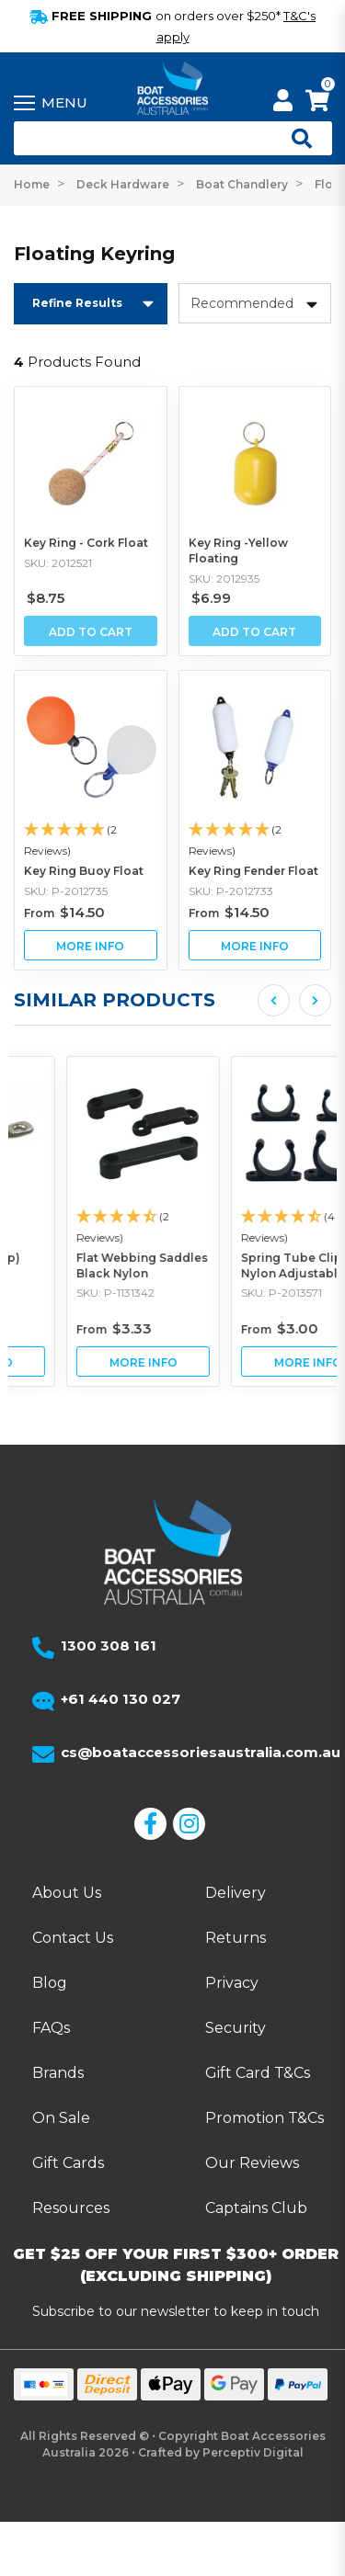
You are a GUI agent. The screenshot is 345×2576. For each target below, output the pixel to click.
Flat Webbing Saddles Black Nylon (254, 1265)
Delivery (235, 1892)
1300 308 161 (108, 1645)
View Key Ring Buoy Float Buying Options (90, 945)
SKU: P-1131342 (228, 1293)
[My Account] (283, 103)
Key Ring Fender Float (253, 871)
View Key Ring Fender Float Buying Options (255, 945)
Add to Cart (90, 632)
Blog (49, 1983)
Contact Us (72, 1937)
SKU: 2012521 (58, 563)
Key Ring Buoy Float (84, 871)
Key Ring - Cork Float (86, 543)
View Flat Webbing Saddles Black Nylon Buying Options (255, 1361)
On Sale (61, 2118)
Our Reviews (252, 2163)
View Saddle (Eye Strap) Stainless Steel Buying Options (90, 1361)
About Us (66, 1892)
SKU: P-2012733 (231, 891)
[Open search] (294, 139)
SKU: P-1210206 (66, 1293)
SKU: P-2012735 (66, 891)
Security (235, 2028)
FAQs (51, 2028)
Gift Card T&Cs (257, 2073)
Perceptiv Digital (253, 2452)
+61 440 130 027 (120, 1699)
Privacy (232, 1983)
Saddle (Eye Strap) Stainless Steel (78, 1265)
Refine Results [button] (77, 303)
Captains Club (256, 2208)
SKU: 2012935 (224, 578)
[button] (90, 841)
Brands (58, 2073)
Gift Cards (68, 2163)
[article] (90, 1221)
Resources (70, 2208)
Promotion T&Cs (264, 2118)
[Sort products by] (255, 303)
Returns (235, 1937)
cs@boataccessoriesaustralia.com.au (200, 1752)
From (64, 913)
